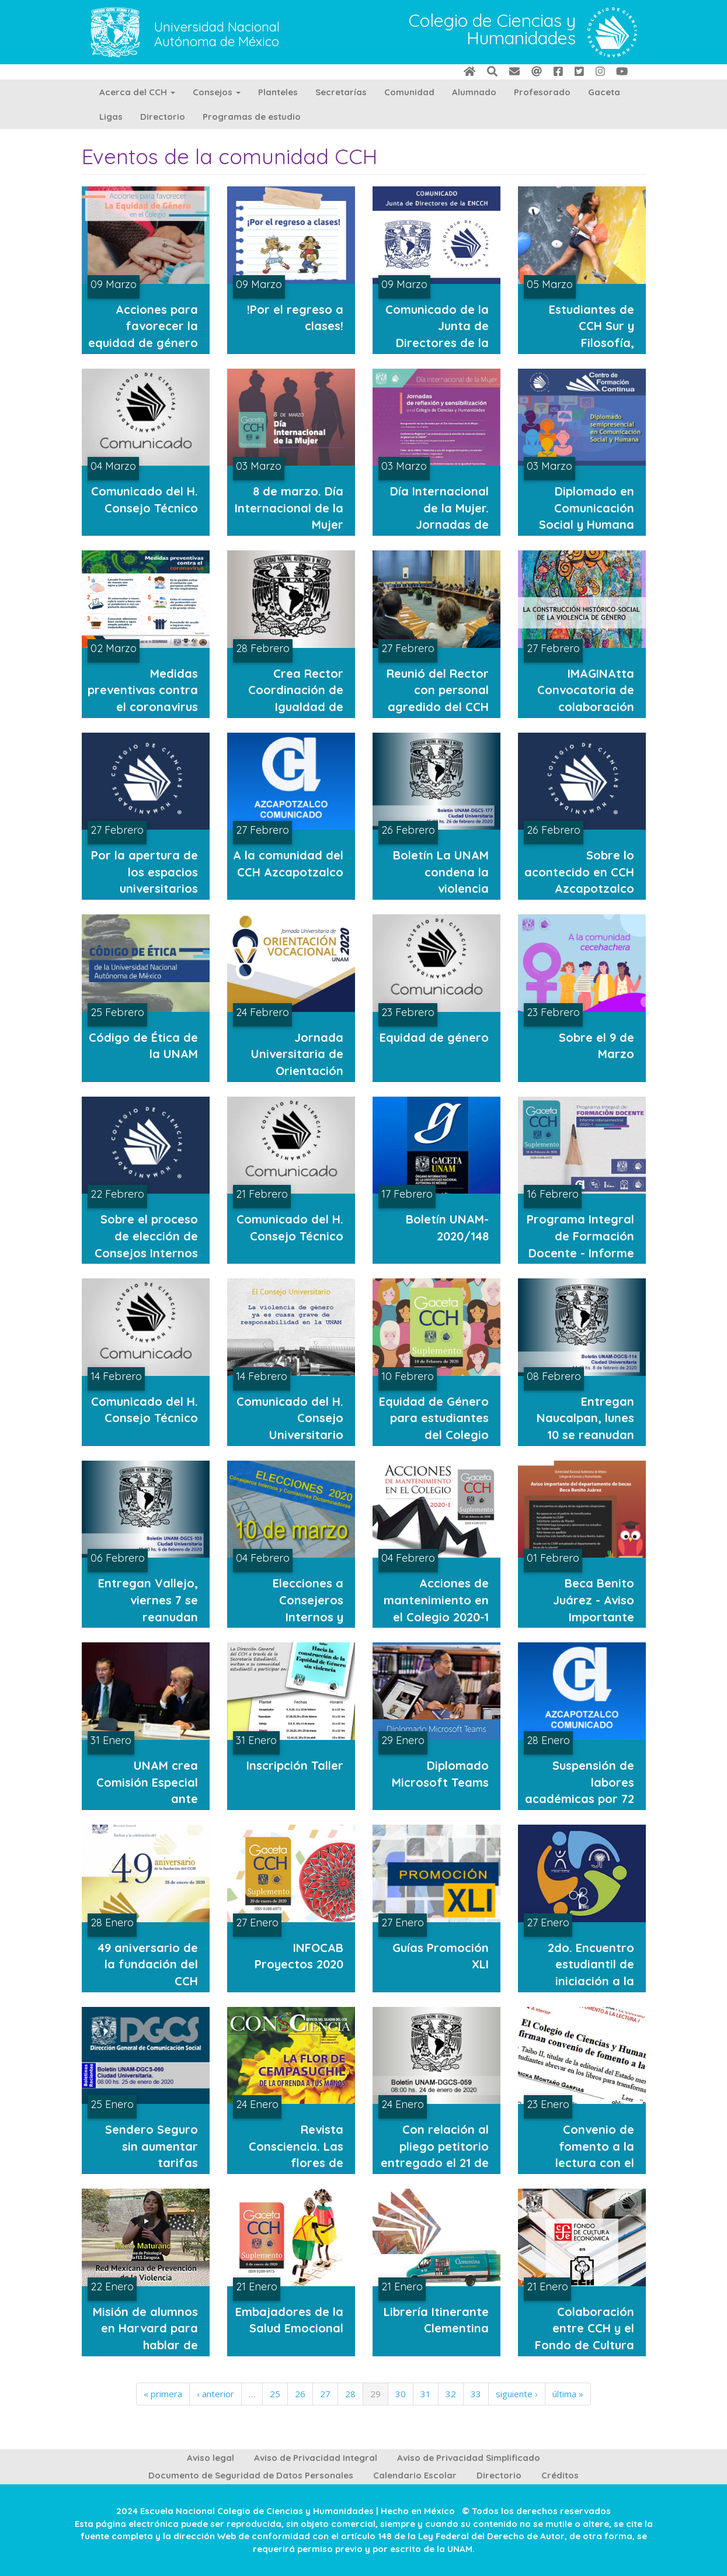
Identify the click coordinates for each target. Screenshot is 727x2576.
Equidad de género (434, 1037)
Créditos (560, 2475)
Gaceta (604, 92)
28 (350, 2394)
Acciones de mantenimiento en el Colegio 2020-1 (436, 1600)
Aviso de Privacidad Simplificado (468, 2457)
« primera (163, 2394)
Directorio (162, 116)
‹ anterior (215, 2394)
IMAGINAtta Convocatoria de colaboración (585, 690)
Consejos (217, 92)
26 (300, 2394)
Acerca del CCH (137, 92)
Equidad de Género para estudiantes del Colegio (434, 1418)
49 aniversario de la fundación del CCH (148, 1964)
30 (400, 2394)
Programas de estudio (252, 116)
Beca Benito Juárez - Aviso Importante (593, 1600)
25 (275, 2394)
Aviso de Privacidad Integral (315, 2457)
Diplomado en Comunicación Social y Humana (586, 508)
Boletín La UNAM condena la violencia (441, 872)
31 (425, 2394)
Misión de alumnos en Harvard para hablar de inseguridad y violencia (145, 2345)
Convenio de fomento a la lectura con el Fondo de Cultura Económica (584, 2162)
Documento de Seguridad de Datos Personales (250, 2475)
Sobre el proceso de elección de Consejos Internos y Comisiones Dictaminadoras (146, 1252)
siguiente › (517, 2394)
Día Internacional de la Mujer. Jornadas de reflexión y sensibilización (439, 524)
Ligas (111, 116)
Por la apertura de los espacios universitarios (144, 872)
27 (325, 2394)
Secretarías (341, 92)
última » (567, 2394)
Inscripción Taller (294, 1765)
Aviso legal (210, 2457)
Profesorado (542, 92)
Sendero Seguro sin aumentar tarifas (151, 2146)
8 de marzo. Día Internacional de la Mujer (289, 508)
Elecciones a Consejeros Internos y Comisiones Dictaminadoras (297, 1616)
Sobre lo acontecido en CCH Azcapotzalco (579, 872)
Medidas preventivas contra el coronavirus (143, 690)
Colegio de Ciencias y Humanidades (492, 30)
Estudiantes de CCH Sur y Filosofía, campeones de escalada (591, 342)
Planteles (278, 92)
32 (451, 2394)
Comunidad (409, 92)
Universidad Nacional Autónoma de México (217, 34)
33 (476, 2394)
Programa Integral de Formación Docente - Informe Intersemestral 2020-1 (580, 1252)
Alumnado (474, 92)
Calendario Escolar (415, 2475)
